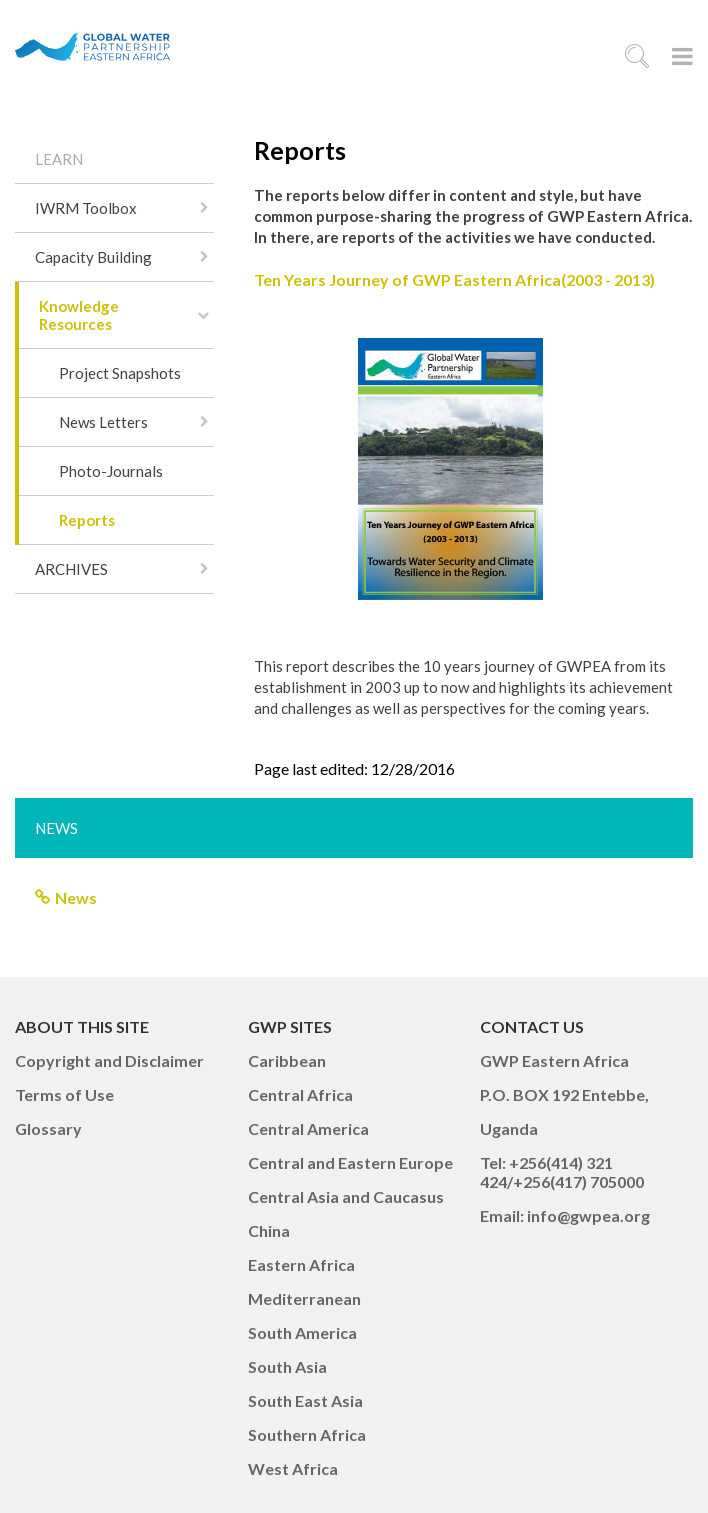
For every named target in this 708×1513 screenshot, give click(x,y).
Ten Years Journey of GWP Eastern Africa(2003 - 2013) (454, 279)
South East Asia (305, 1400)
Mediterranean (304, 1298)
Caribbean (287, 1060)
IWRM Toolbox (86, 208)
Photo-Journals (111, 471)
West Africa (293, 1468)
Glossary (48, 1128)
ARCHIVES (71, 569)
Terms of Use (64, 1094)
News (76, 897)
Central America (308, 1128)
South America (302, 1332)
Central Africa (300, 1094)
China (269, 1230)
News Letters (103, 422)
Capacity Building (93, 257)
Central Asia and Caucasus (346, 1196)
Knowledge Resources (79, 315)
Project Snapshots (120, 373)
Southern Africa (307, 1434)
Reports (87, 520)
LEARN (59, 159)
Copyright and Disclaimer (109, 1060)
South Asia (287, 1366)
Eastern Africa (301, 1264)
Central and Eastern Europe (350, 1162)
